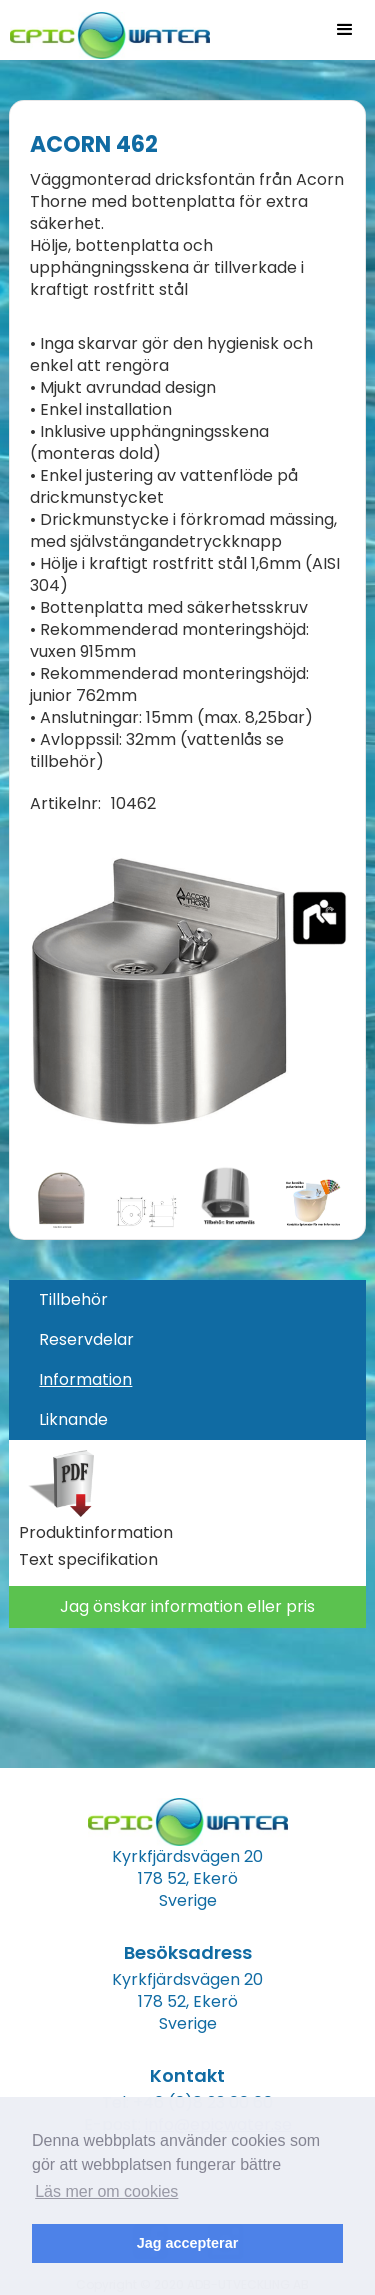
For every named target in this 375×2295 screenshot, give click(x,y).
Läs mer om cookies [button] (106, 2191)
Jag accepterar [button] (188, 2243)
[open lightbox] (187, 990)
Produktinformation (96, 1533)
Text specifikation (88, 1560)
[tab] (187, 1300)
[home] (105, 29)
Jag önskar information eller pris (187, 1606)
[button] (345, 30)
